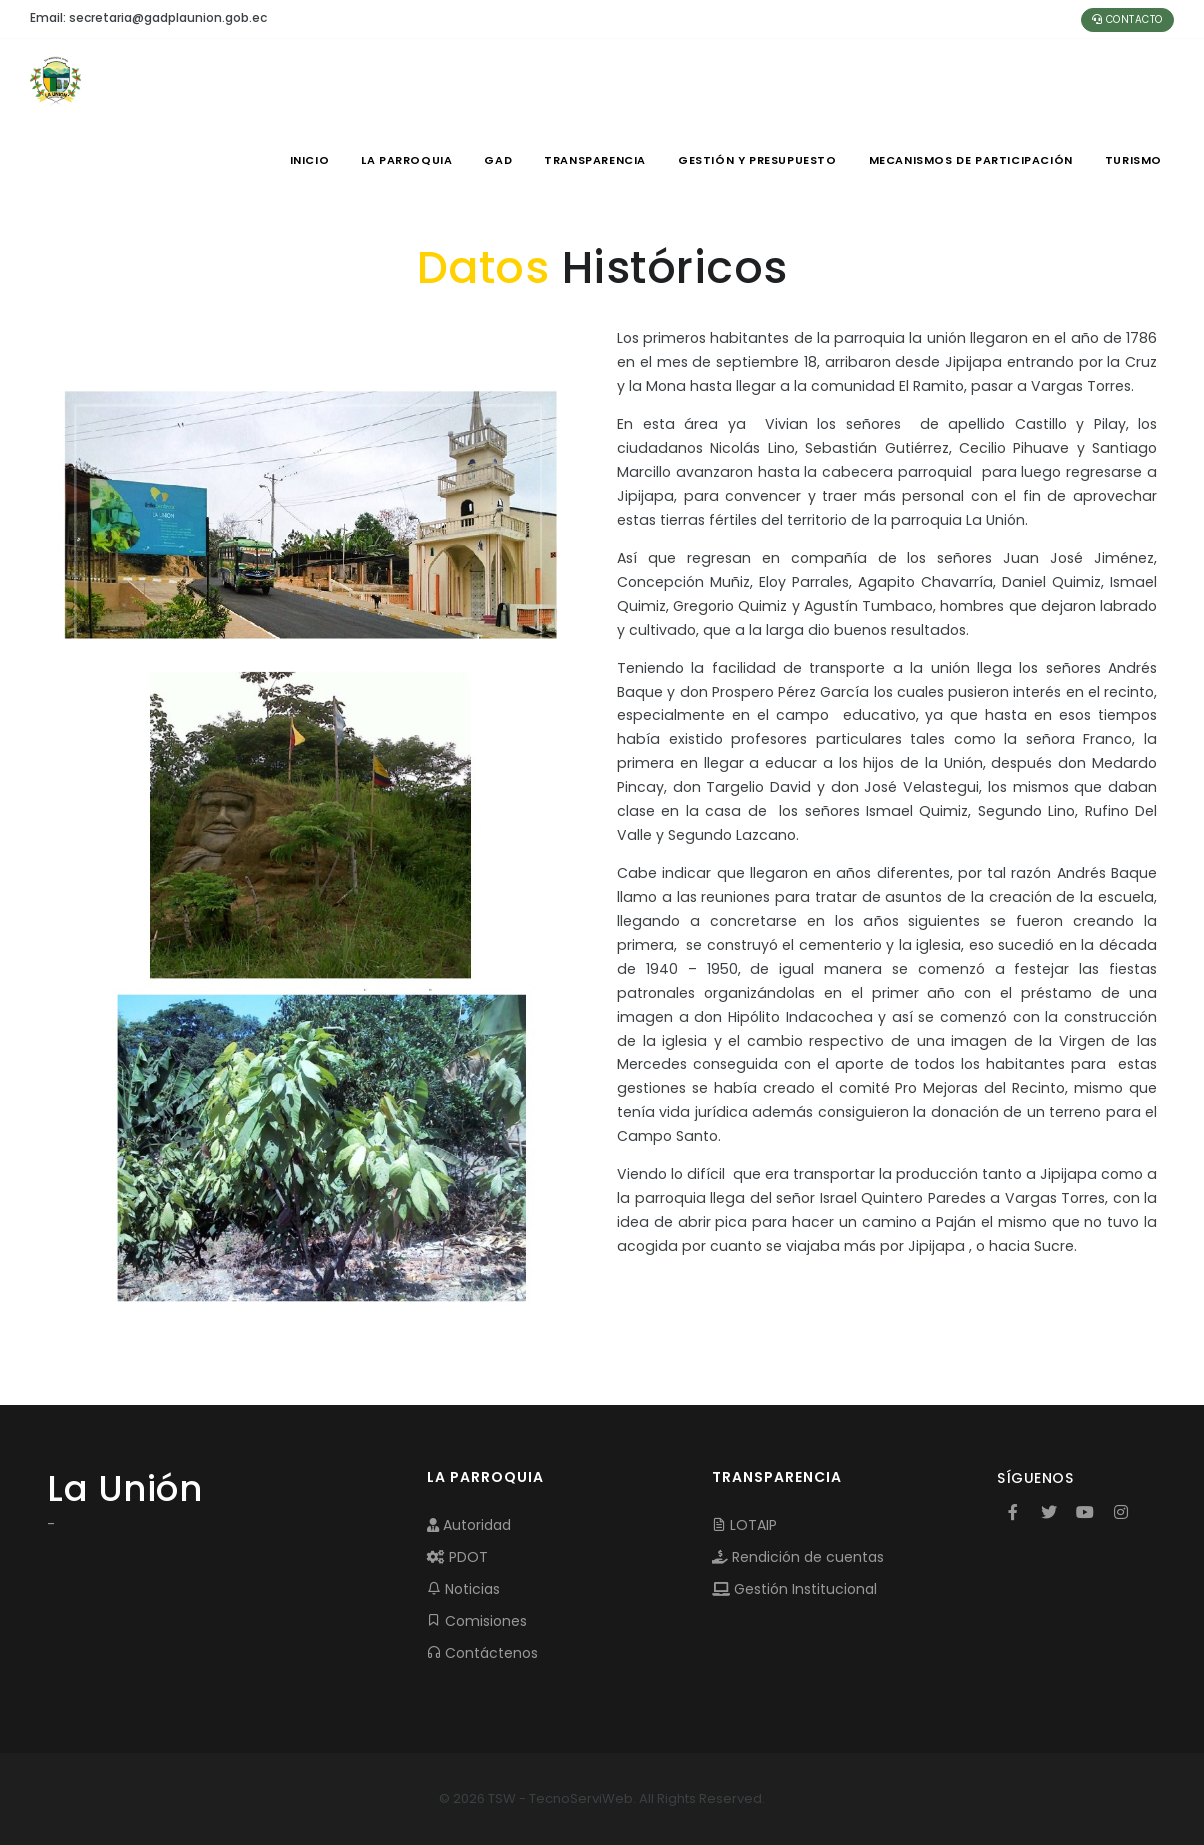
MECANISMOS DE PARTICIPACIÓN (971, 160)
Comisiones (477, 1621)
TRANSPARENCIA (595, 160)
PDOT (457, 1557)
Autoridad (469, 1525)
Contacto (1127, 19)
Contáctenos (482, 1653)
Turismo (1133, 160)
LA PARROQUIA (406, 160)
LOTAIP (744, 1525)
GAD (498, 160)
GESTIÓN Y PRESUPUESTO (757, 160)
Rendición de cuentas (798, 1557)
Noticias (463, 1589)
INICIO (310, 160)
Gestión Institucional (794, 1589)
